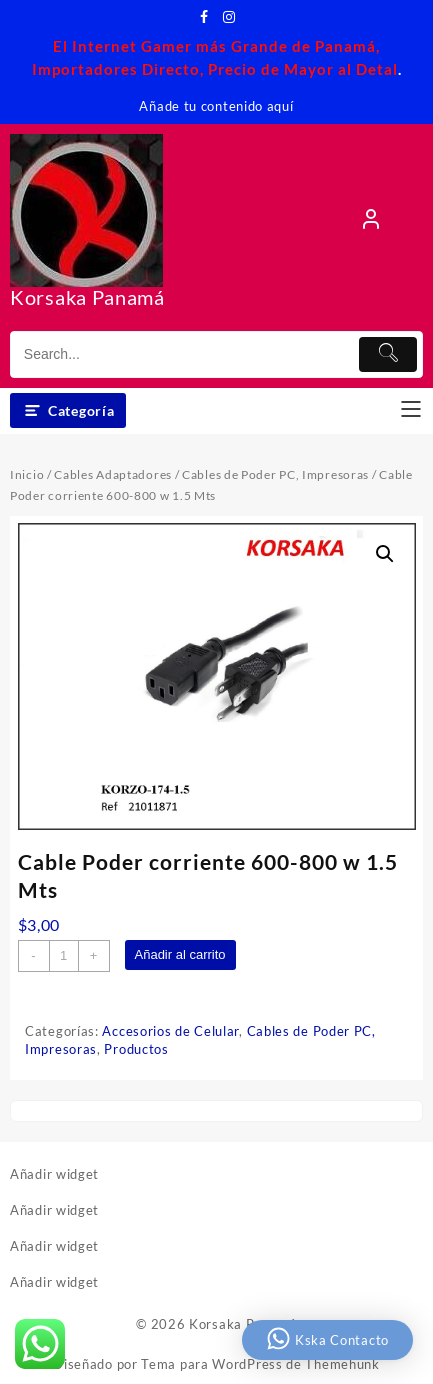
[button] (385, 554)
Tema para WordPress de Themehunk (260, 1364)
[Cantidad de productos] (64, 956)
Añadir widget (54, 1174)
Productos (136, 1049)
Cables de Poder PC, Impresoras (275, 474)
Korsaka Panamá (87, 297)
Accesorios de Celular (170, 1031)
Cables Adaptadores (113, 474)
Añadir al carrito (180, 954)
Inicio (27, 474)
